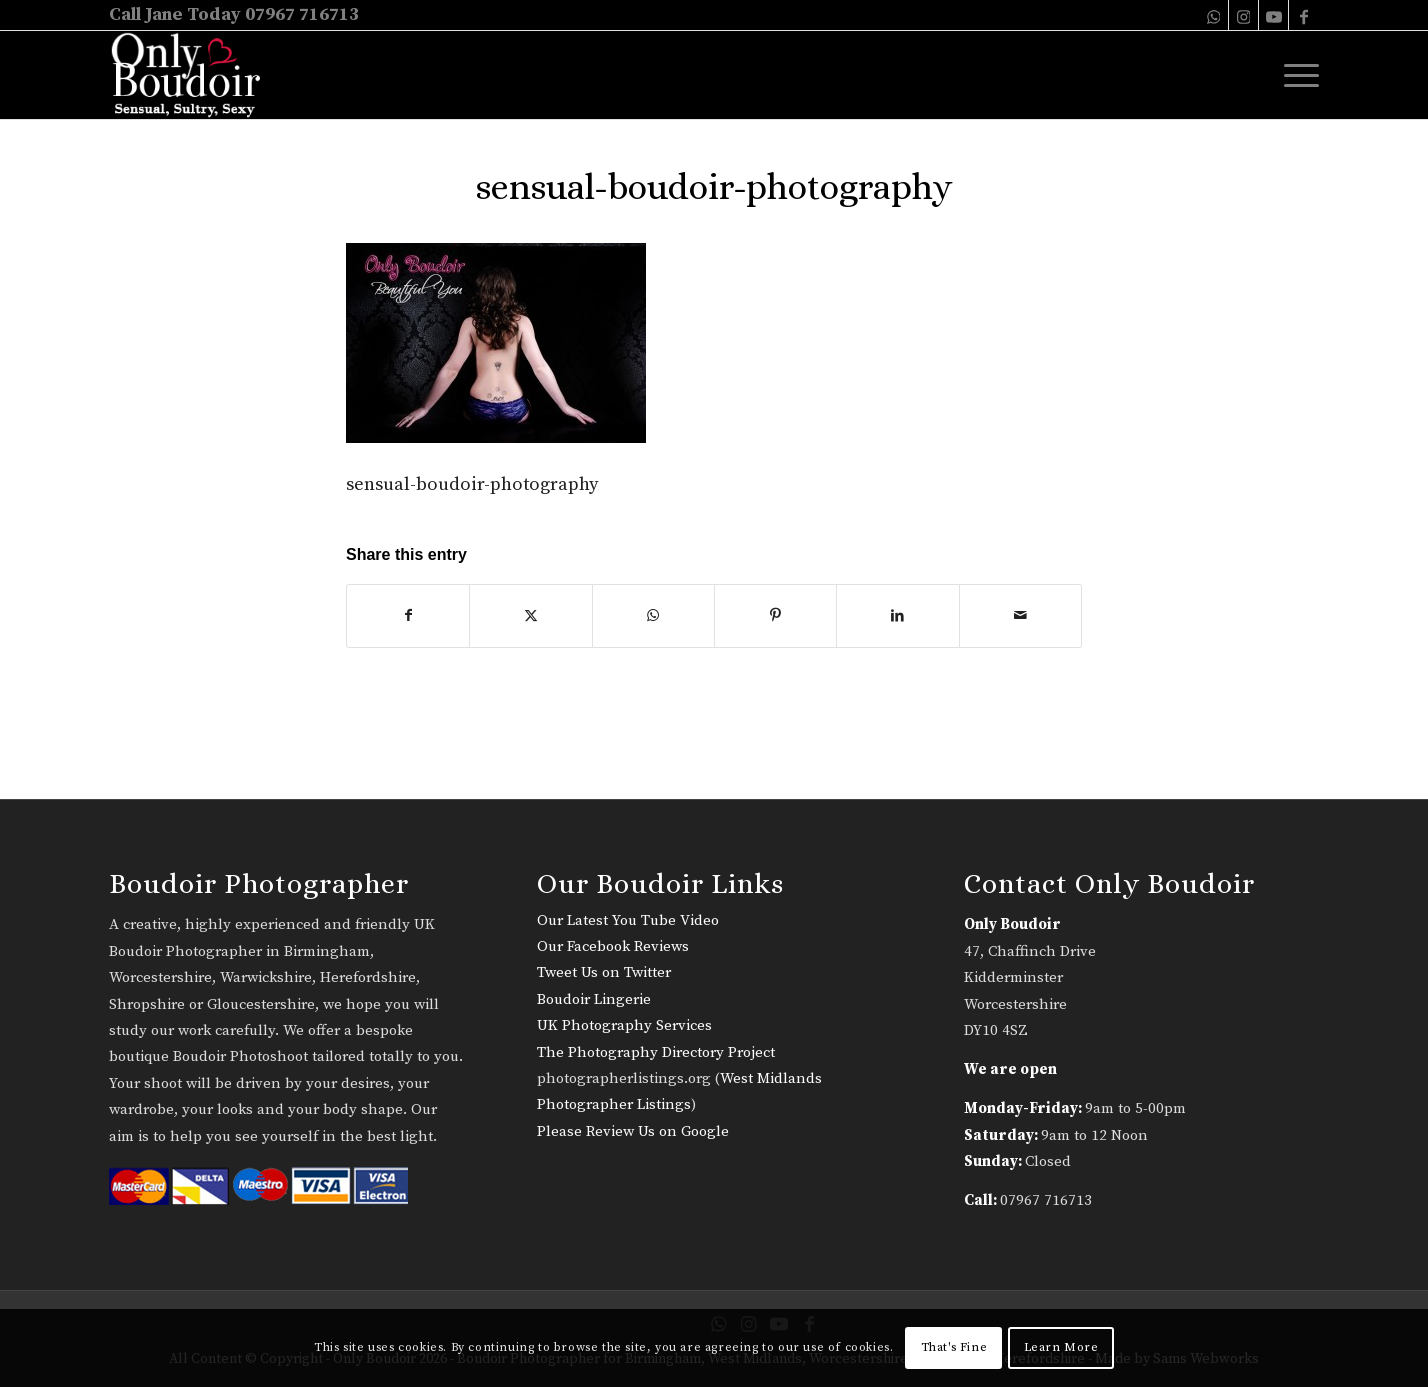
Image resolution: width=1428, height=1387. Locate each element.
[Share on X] (530, 616)
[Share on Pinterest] (775, 616)
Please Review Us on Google (633, 1131)
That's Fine (954, 1347)
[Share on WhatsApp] (653, 616)
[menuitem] (1295, 75)
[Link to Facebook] (1304, 15)
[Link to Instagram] (1243, 15)
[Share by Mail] (1020, 616)
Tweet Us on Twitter (604, 972)
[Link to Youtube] (1273, 15)
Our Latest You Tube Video (628, 920)
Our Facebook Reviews (613, 946)
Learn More (1061, 1347)
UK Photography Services (624, 1025)
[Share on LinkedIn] (897, 616)
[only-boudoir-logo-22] (194, 75)
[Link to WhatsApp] (1213, 15)
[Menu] (1295, 75)
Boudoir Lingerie (594, 999)
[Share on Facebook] (408, 616)
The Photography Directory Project (656, 1052)
